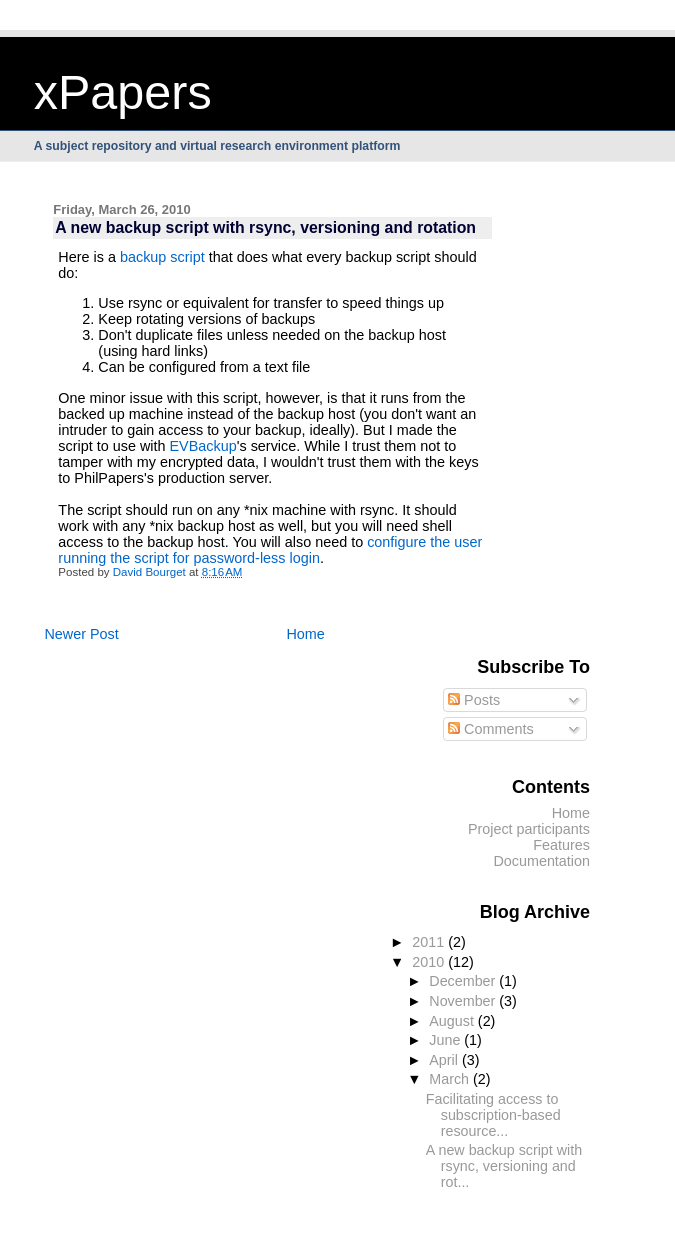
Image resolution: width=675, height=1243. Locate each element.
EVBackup (203, 446)
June (446, 1040)
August (453, 1021)
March (451, 1079)
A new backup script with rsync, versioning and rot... (504, 1166)
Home (305, 634)
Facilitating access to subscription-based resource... (493, 1115)
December (464, 981)
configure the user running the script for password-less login (270, 550)
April (445, 1060)
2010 (430, 962)
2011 (430, 942)
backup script (162, 257)
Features (561, 845)
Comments (491, 729)
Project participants (529, 829)
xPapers (123, 92)
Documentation (541, 861)
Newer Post (81, 634)
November (464, 1001)
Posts (474, 700)
